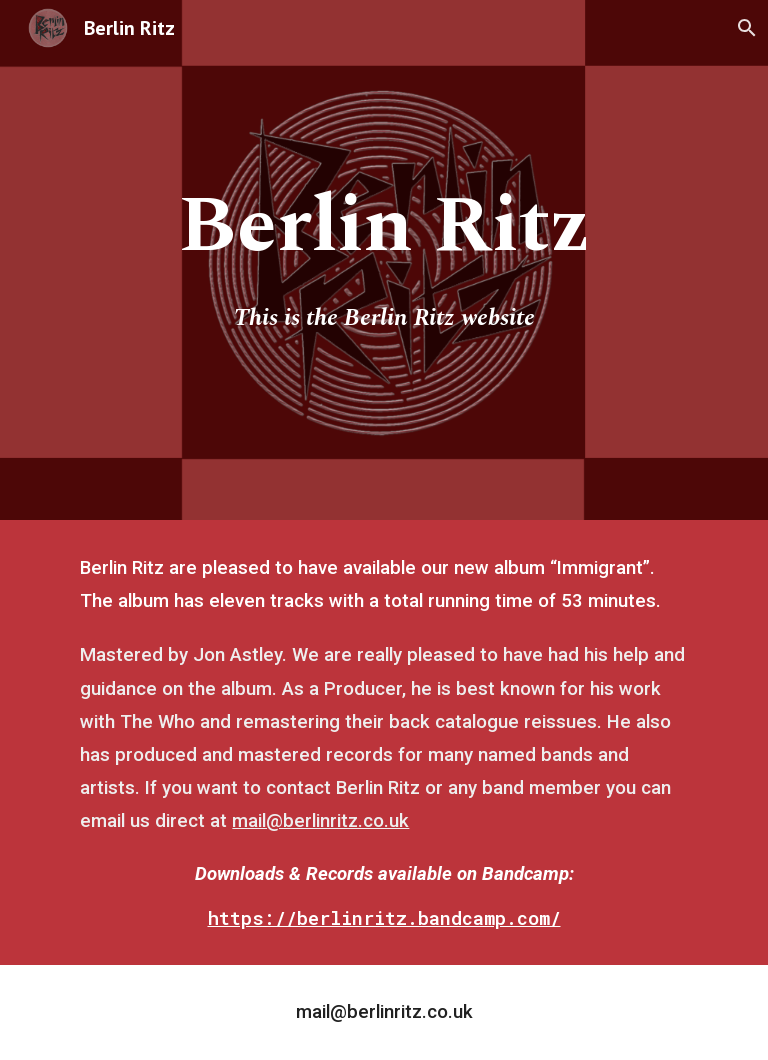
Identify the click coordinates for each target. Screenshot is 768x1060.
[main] (383, 226)
